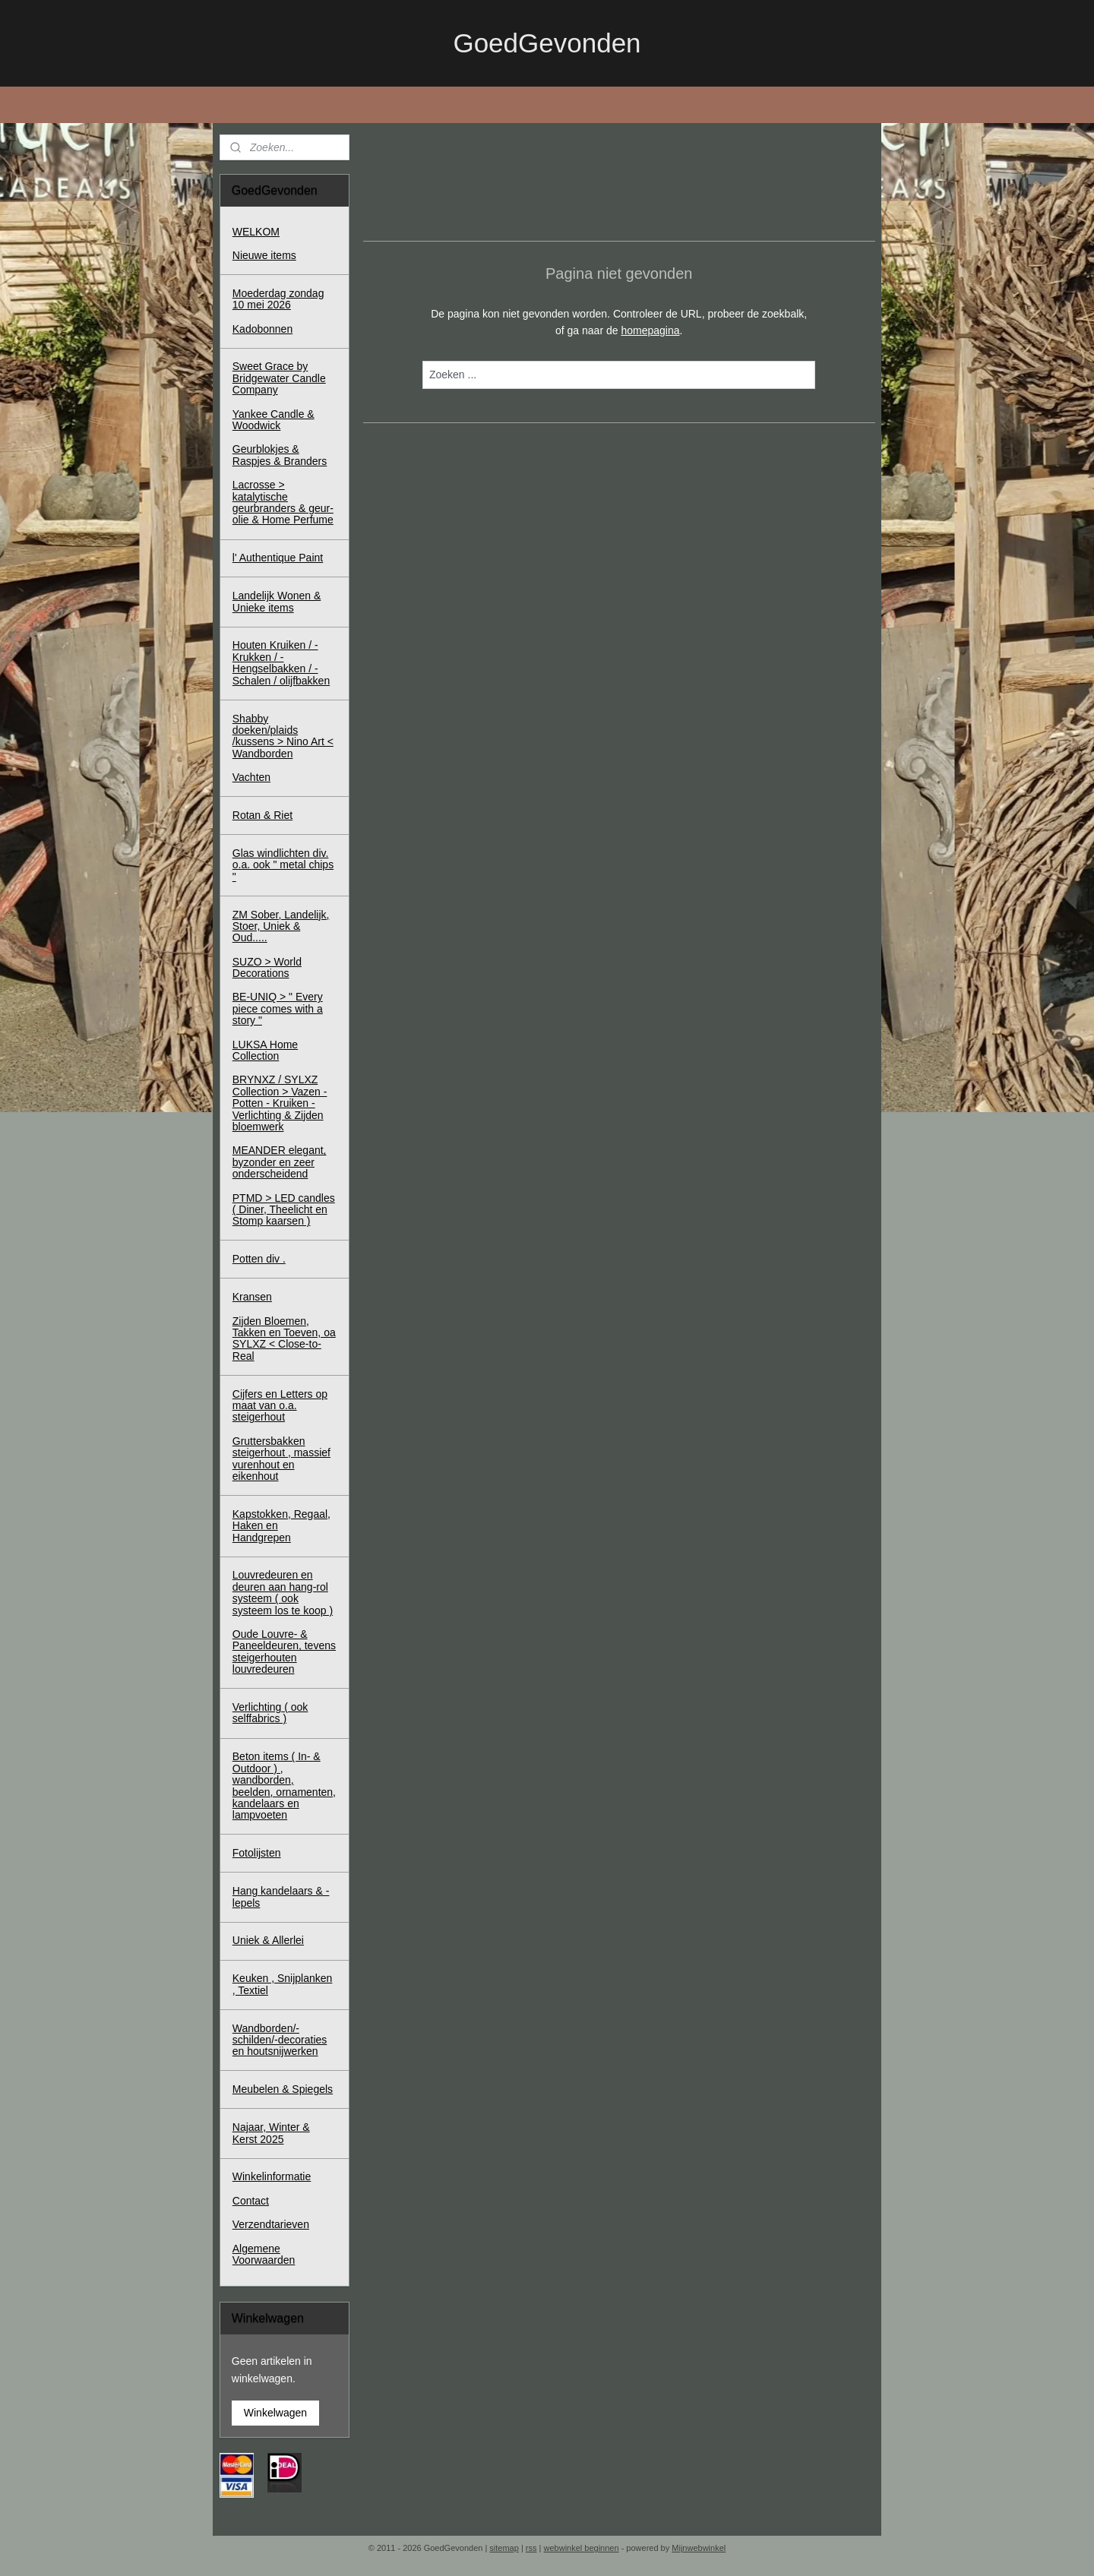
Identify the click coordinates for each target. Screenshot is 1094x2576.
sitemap (504, 2547)
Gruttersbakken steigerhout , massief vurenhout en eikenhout (281, 1458)
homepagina (650, 330)
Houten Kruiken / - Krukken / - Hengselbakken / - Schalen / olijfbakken (281, 662)
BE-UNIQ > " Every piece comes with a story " (277, 1008)
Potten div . (259, 1259)
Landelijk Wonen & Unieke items (276, 601)
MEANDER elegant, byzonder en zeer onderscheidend (279, 1162)
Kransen (252, 1297)
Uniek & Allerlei (268, 1940)
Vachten (251, 777)
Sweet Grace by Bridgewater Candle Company (279, 378)
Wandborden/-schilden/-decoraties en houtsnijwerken (279, 2040)
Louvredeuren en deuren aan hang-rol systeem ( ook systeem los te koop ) (282, 1592)
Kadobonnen (262, 329)
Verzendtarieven (270, 2224)
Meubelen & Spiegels (282, 2089)
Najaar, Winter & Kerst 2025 (271, 2133)
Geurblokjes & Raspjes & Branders (279, 454)
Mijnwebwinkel (699, 2547)
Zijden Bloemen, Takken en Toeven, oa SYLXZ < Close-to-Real (284, 1338)
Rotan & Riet (262, 815)
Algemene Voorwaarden (264, 2254)
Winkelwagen (275, 2413)
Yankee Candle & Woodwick (273, 419)
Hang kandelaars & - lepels (281, 1896)
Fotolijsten (256, 1853)
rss (531, 2547)
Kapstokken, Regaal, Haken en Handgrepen (281, 1526)
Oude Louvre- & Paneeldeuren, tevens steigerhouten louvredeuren (284, 1651)
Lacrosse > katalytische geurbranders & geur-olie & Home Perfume (283, 502)
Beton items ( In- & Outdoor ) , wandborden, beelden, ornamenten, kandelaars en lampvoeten (284, 1785)
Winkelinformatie (271, 2176)
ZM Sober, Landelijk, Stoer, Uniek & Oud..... (281, 926)
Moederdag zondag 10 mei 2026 (278, 299)
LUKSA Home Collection (265, 1050)
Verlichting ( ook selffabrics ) (270, 1712)
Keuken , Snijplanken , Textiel (282, 1984)
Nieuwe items (264, 255)
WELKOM (256, 232)
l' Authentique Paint (277, 558)
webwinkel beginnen (581, 2547)
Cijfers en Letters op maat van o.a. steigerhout (279, 1406)
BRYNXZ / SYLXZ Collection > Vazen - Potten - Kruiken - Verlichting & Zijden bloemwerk (279, 1103)
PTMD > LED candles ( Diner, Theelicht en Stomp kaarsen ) (283, 1210)
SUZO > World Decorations (267, 967)
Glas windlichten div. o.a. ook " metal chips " (283, 865)
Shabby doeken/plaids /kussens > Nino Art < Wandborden (283, 736)
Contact (250, 2201)
